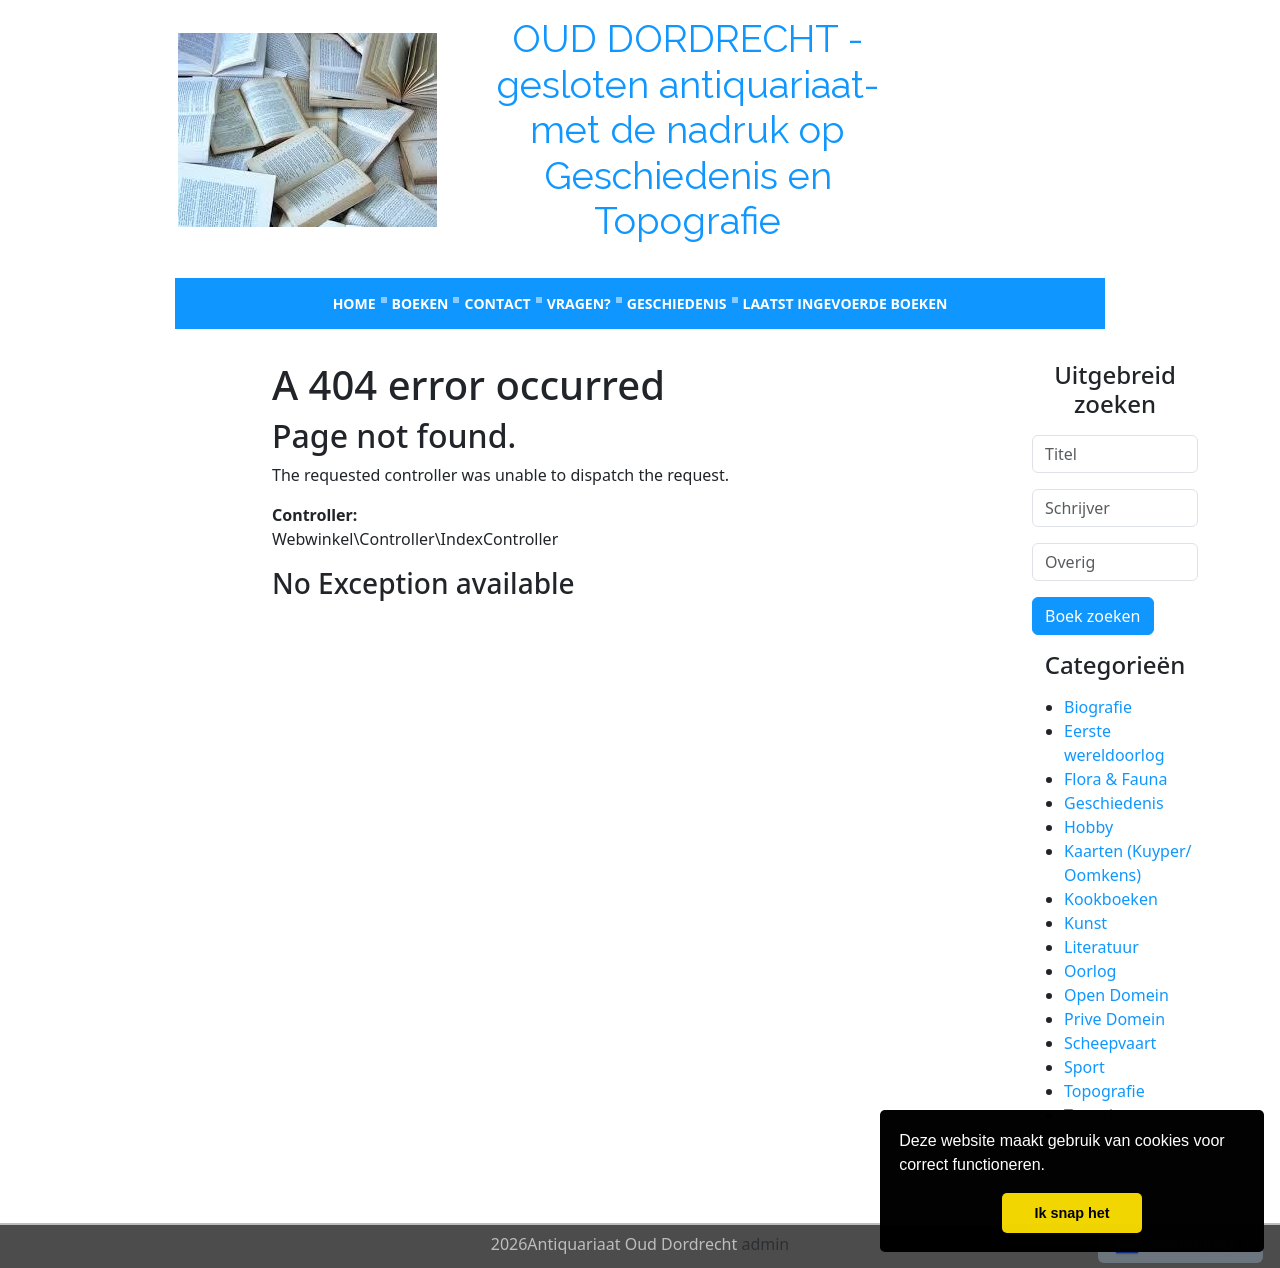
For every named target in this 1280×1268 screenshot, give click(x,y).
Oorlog (1090, 971)
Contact (497, 303)
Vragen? (579, 303)
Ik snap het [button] (1071, 1213)
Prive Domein (1114, 1019)
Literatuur (1101, 947)
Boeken (420, 303)
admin (765, 1244)
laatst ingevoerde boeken (845, 303)
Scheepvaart (1110, 1043)
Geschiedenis (677, 303)
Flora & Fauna (1115, 779)
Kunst (1085, 923)
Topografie (1104, 1091)
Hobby (1088, 827)
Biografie (1098, 707)
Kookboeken (1111, 899)
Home (354, 303)
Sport (1084, 1067)
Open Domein (1116, 995)
